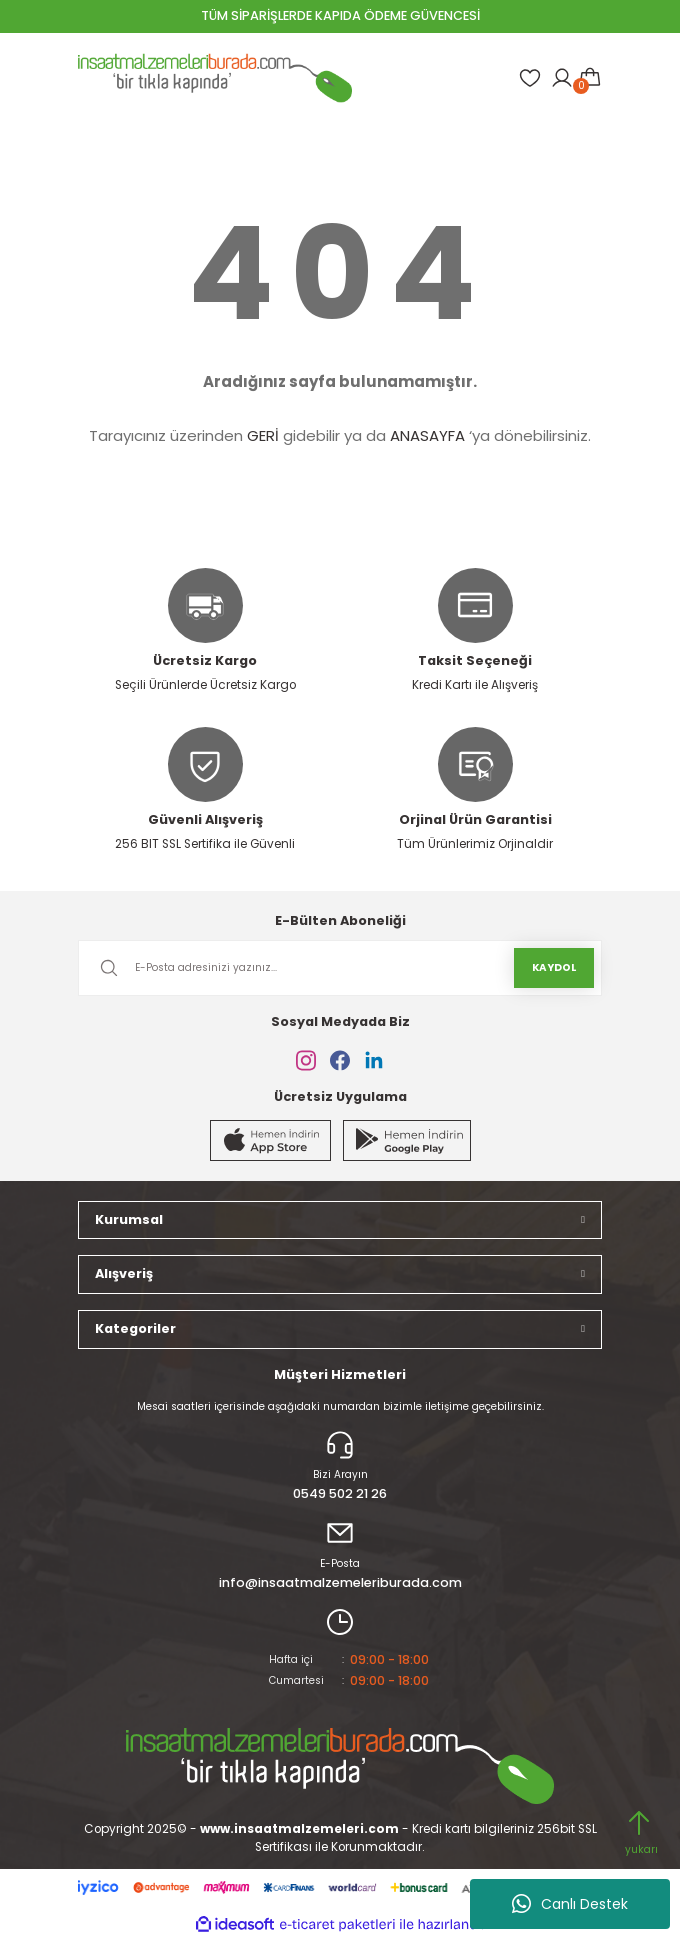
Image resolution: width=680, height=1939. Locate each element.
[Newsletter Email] (340, 968)
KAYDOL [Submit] (554, 967)
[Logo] (215, 78)
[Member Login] (562, 78)
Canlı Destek (570, 1904)
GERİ (263, 435)
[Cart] (590, 78)
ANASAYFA (427, 435)
